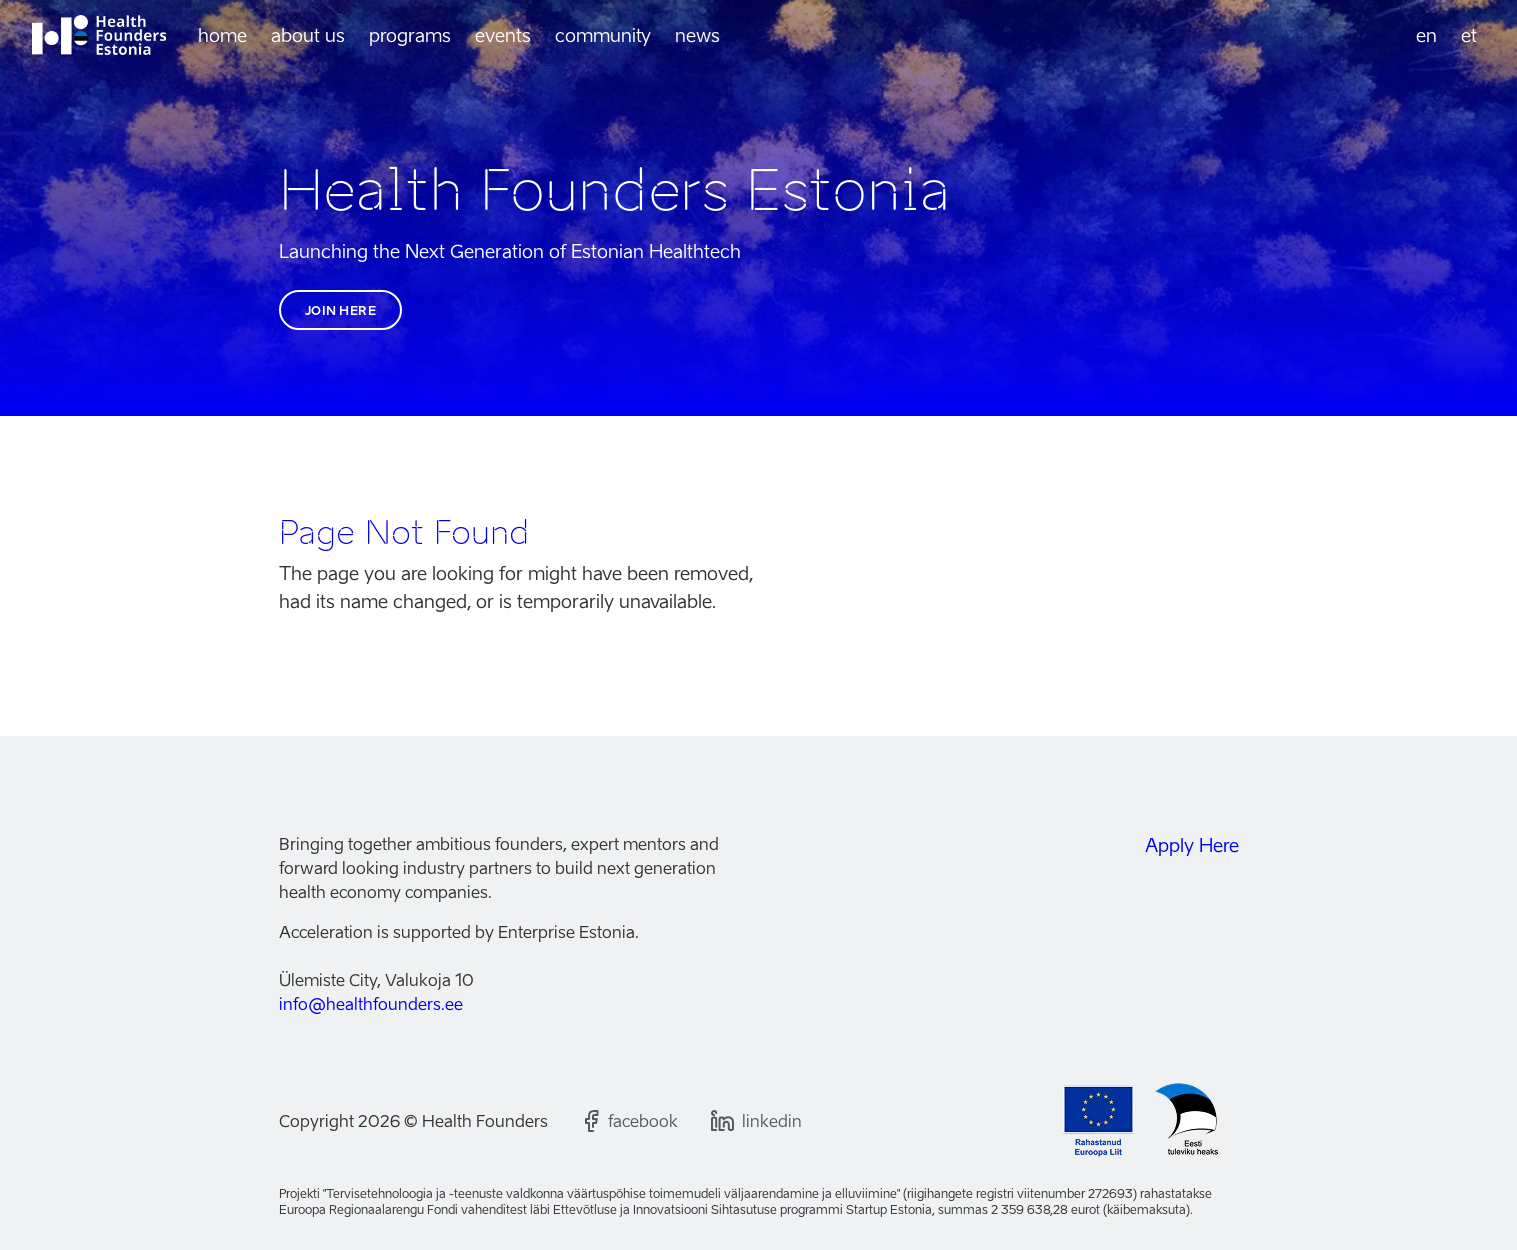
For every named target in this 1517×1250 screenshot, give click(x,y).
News (697, 35)
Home (222, 35)
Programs (410, 35)
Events (503, 35)
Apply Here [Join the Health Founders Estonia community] (1192, 845)
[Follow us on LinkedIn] (756, 1121)
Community (603, 35)
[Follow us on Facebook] (629, 1121)
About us (308, 35)
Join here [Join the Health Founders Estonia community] (341, 310)
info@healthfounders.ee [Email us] (371, 1004)
